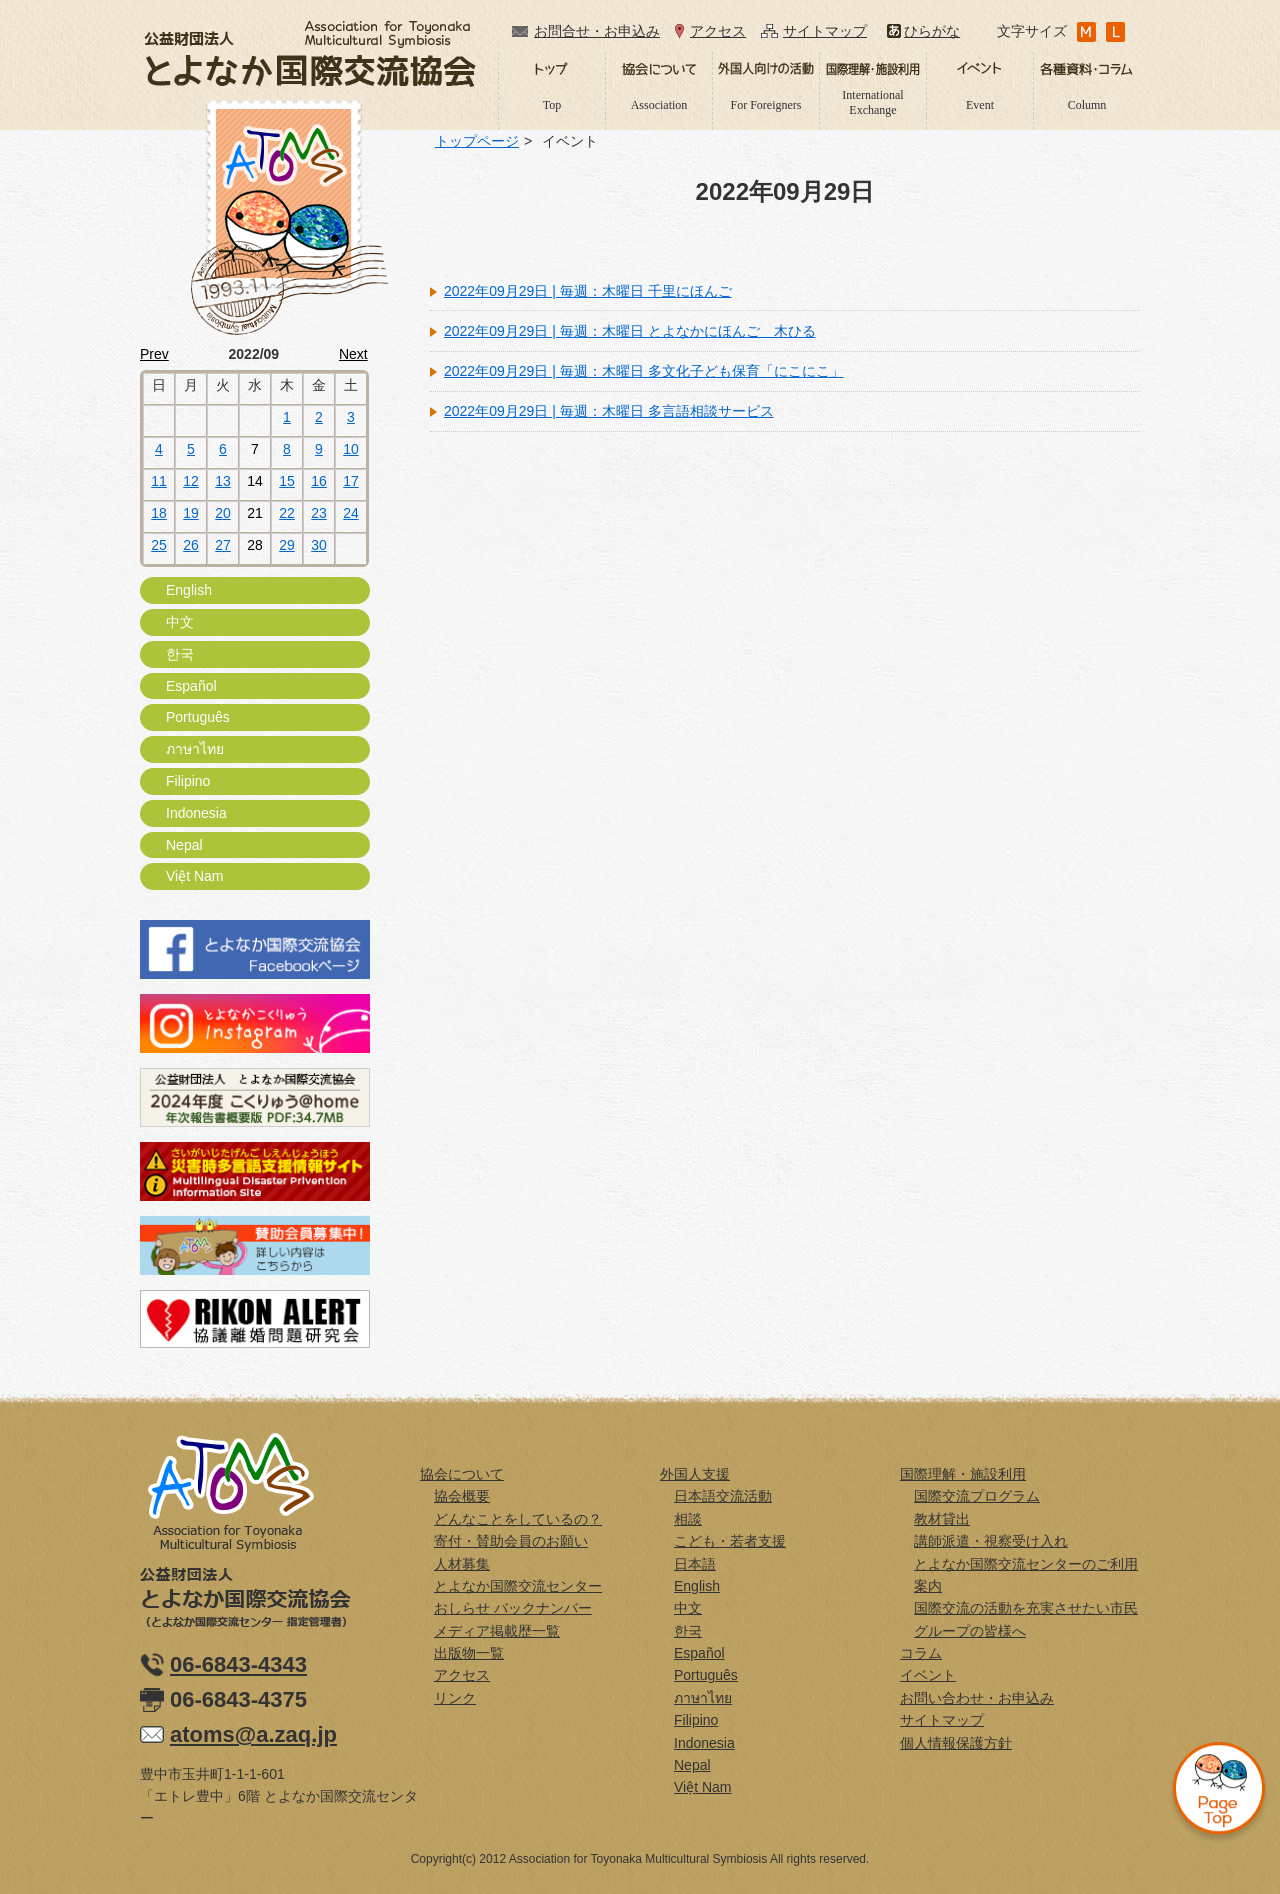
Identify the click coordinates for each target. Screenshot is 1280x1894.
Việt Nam (195, 876)
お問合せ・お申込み (597, 31)
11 (159, 481)
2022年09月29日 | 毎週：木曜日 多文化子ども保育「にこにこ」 (644, 371)
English (189, 590)
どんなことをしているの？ (518, 1519)
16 (319, 481)
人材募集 (462, 1564)
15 (287, 481)
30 (319, 545)
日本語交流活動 (723, 1496)
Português (198, 717)
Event (980, 105)
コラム (921, 1653)
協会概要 (462, 1496)
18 (159, 513)
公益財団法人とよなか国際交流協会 (310, 53)
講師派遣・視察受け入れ (991, 1541)
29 (287, 545)
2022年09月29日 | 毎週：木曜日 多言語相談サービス (609, 411)
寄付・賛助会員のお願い (511, 1541)
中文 (180, 622)
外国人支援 (695, 1474)
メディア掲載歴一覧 (497, 1631)
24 (351, 513)
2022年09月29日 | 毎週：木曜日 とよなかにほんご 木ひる (630, 331)
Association (659, 105)
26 (191, 545)
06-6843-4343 (238, 1664)
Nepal (184, 845)
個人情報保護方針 (956, 1743)
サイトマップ (825, 31)
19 (191, 513)
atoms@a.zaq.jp (253, 1734)
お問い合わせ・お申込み (977, 1698)
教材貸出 (942, 1519)
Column (1087, 105)
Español (191, 686)
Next (353, 354)
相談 (688, 1519)
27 (223, 545)
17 (351, 481)
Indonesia (196, 813)
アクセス (718, 31)
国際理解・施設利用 (963, 1474)
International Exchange (872, 102)
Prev (154, 354)
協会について (462, 1474)
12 (191, 481)
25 (159, 545)
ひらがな (932, 31)
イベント (928, 1675)
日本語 (695, 1564)
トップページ (477, 141)
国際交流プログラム (977, 1496)
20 (223, 513)
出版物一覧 (469, 1653)
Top (552, 105)
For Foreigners (766, 105)
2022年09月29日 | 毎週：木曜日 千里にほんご (588, 291)
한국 (180, 654)
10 (351, 449)
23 (319, 513)
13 (223, 481)
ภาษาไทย (195, 749)
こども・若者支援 (730, 1541)
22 (287, 513)
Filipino (188, 781)
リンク (455, 1698)
